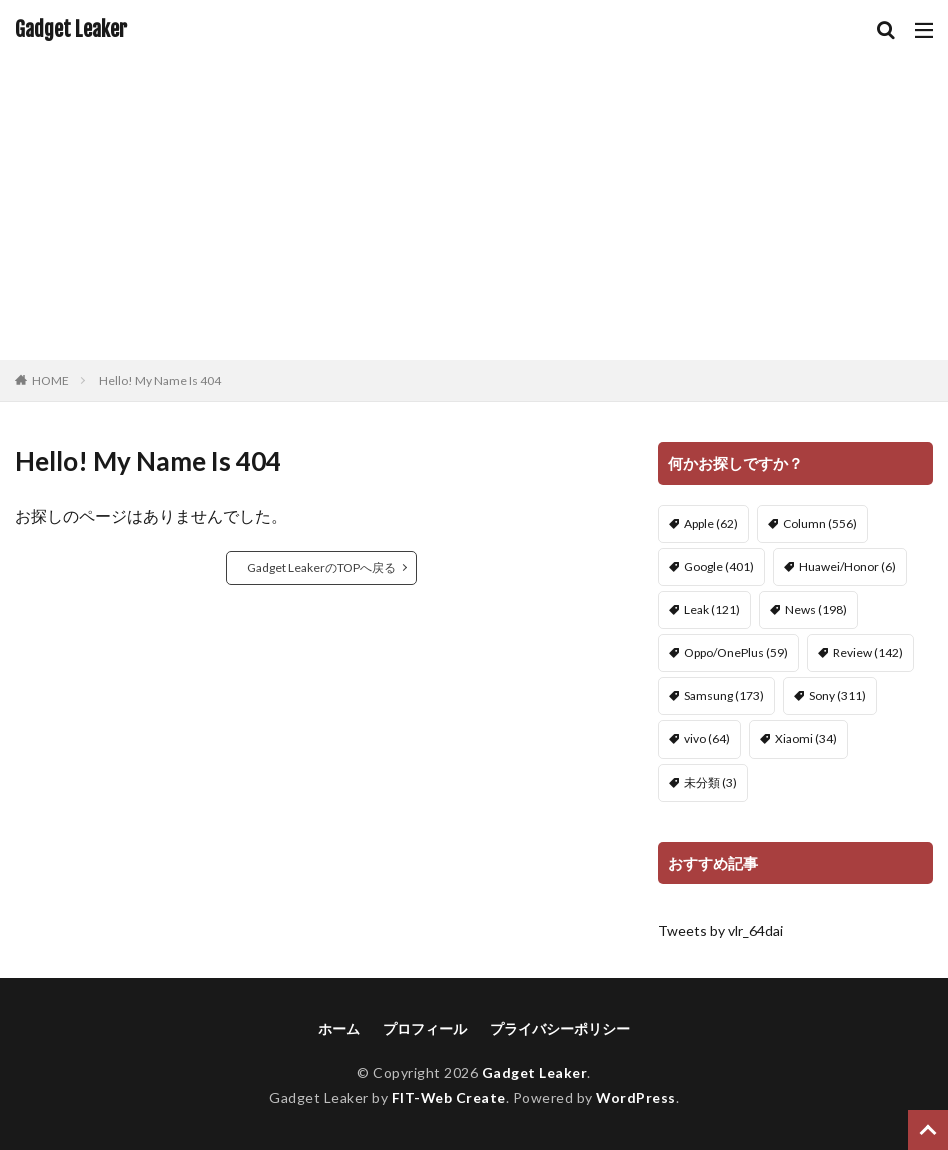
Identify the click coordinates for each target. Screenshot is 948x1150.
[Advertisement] (474, 210)
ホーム (339, 1028)
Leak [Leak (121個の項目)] (712, 609)
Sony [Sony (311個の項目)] (837, 695)
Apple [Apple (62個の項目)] (711, 523)
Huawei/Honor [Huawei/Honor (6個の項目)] (847, 566)
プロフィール (425, 1028)
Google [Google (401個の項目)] (719, 566)
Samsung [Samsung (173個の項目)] (724, 695)
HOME (50, 380)
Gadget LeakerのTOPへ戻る (321, 567)
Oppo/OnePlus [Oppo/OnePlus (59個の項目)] (736, 652)
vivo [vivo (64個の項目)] (707, 738)
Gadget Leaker (71, 30)
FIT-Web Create (448, 1097)
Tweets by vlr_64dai (720, 930)
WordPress (636, 1097)
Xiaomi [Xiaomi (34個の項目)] (806, 738)
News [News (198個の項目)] (816, 609)
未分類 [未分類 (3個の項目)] (710, 782)
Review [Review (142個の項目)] (868, 652)
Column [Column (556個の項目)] (820, 523)
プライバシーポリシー (560, 1028)
